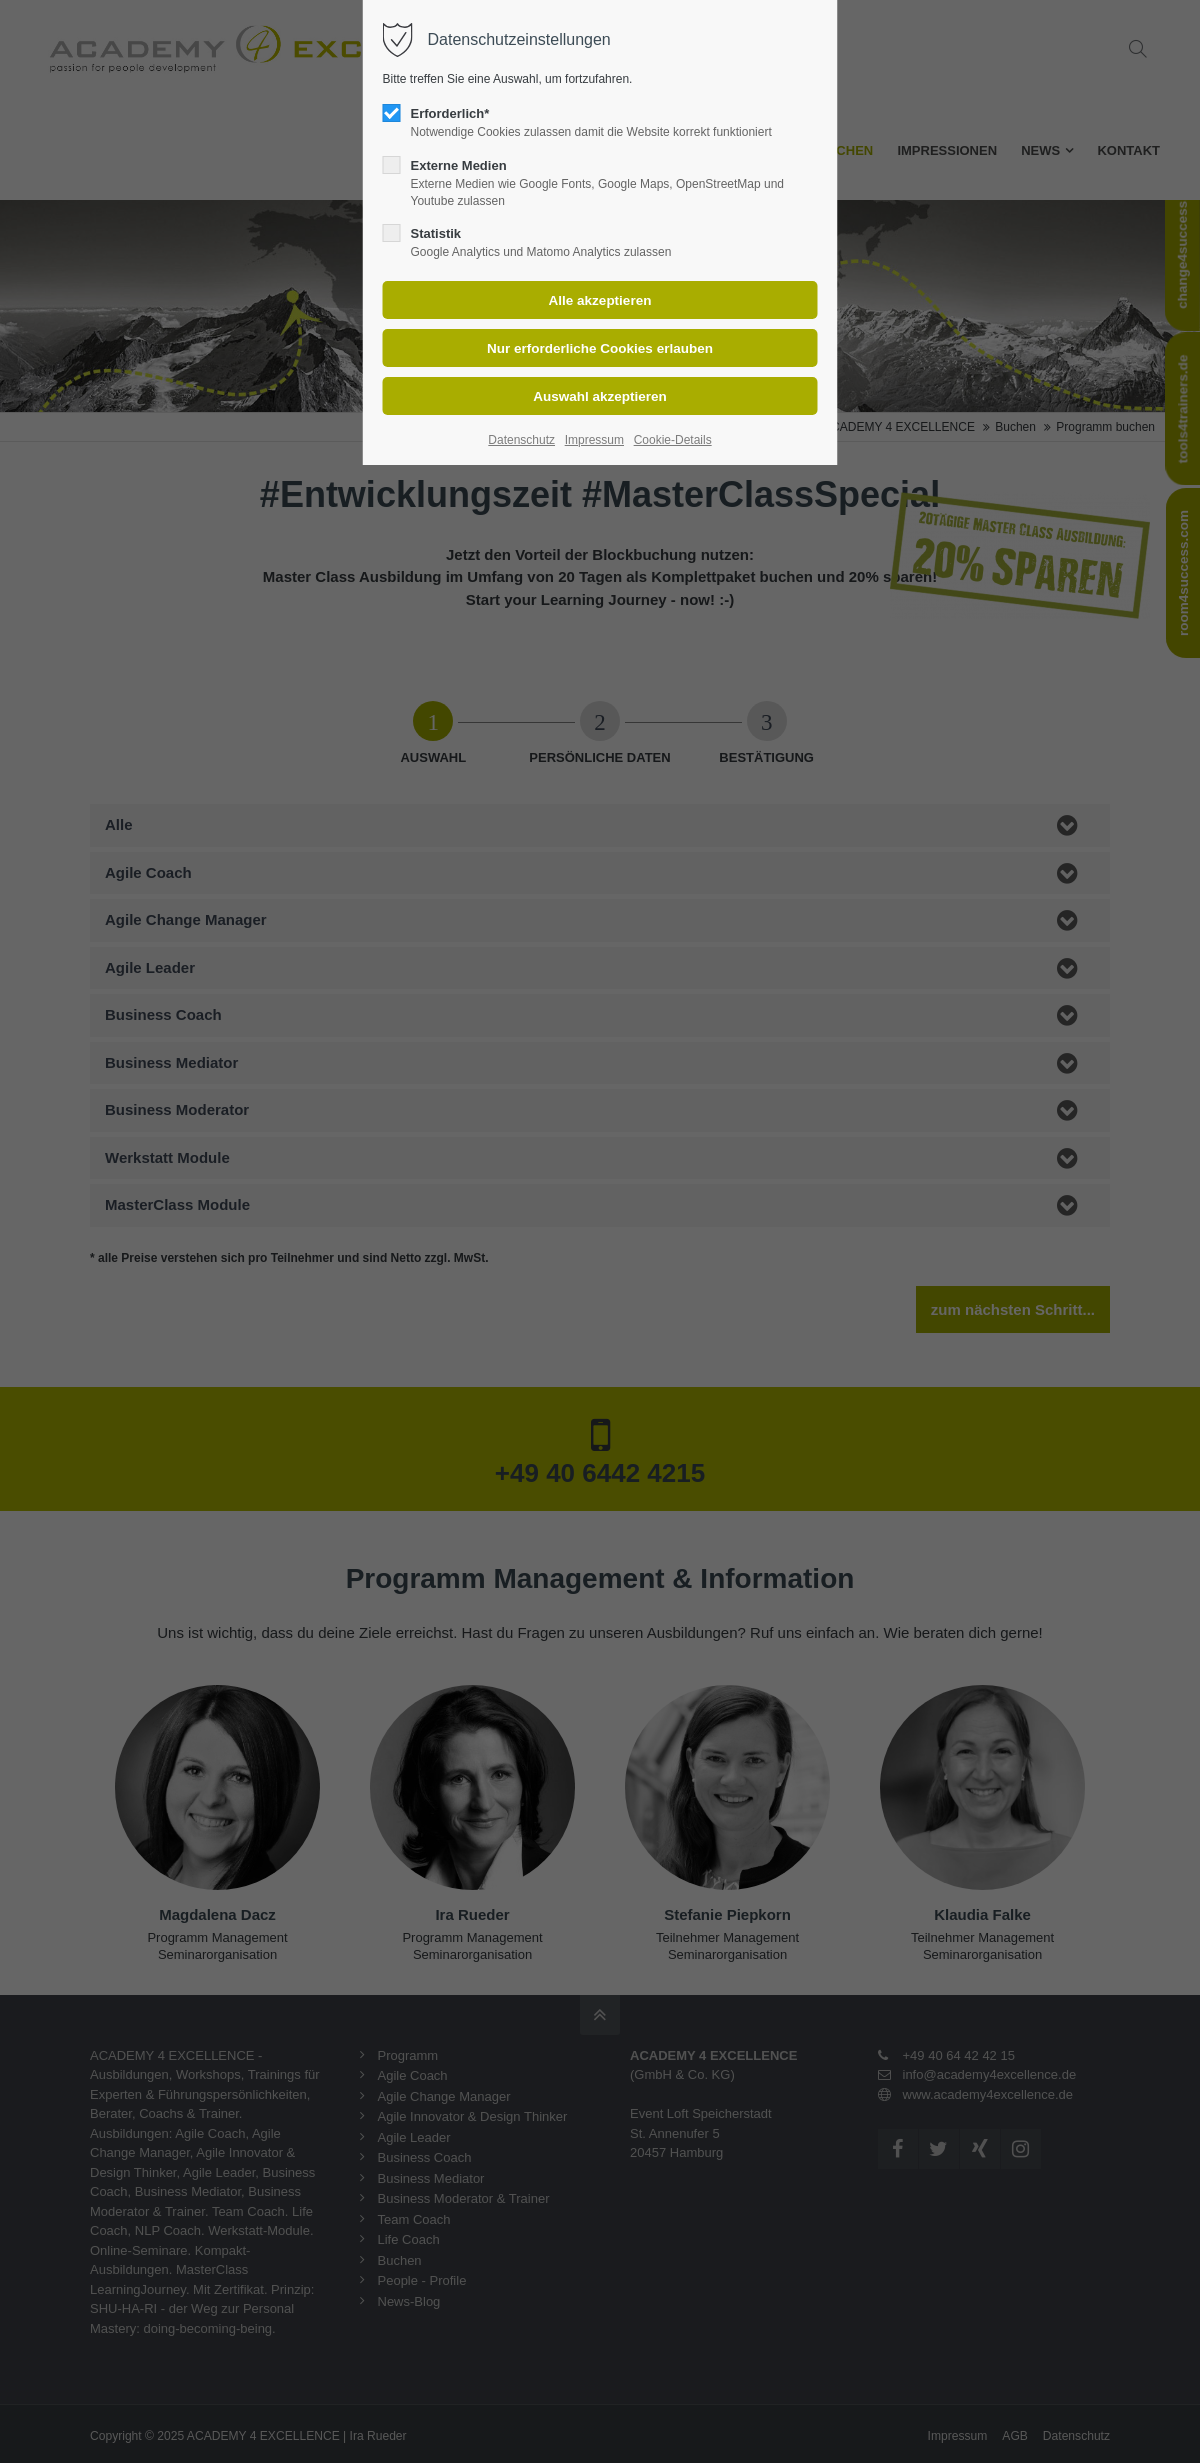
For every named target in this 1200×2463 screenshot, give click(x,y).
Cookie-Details (673, 440)
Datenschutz (521, 440)
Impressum (594, 440)
